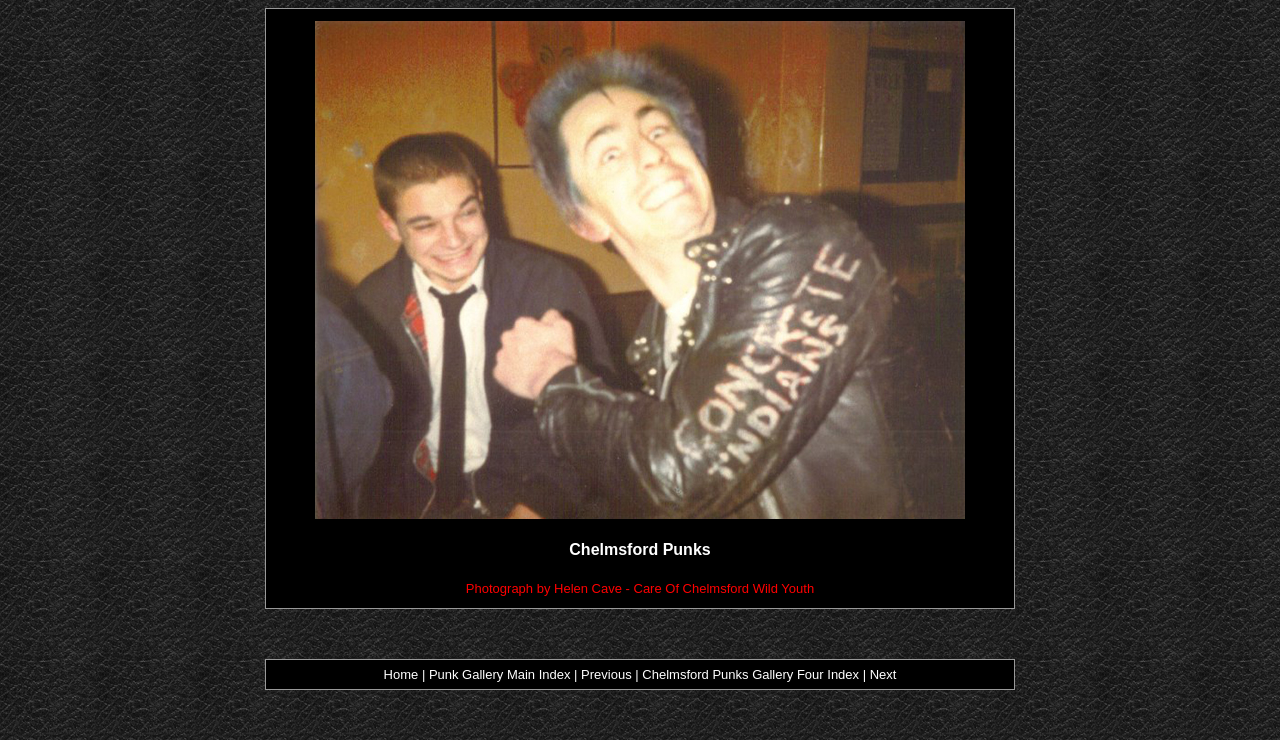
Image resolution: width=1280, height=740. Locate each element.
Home (401, 674)
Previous (608, 674)
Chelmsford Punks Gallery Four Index (750, 674)
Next (883, 674)
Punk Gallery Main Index (500, 674)
